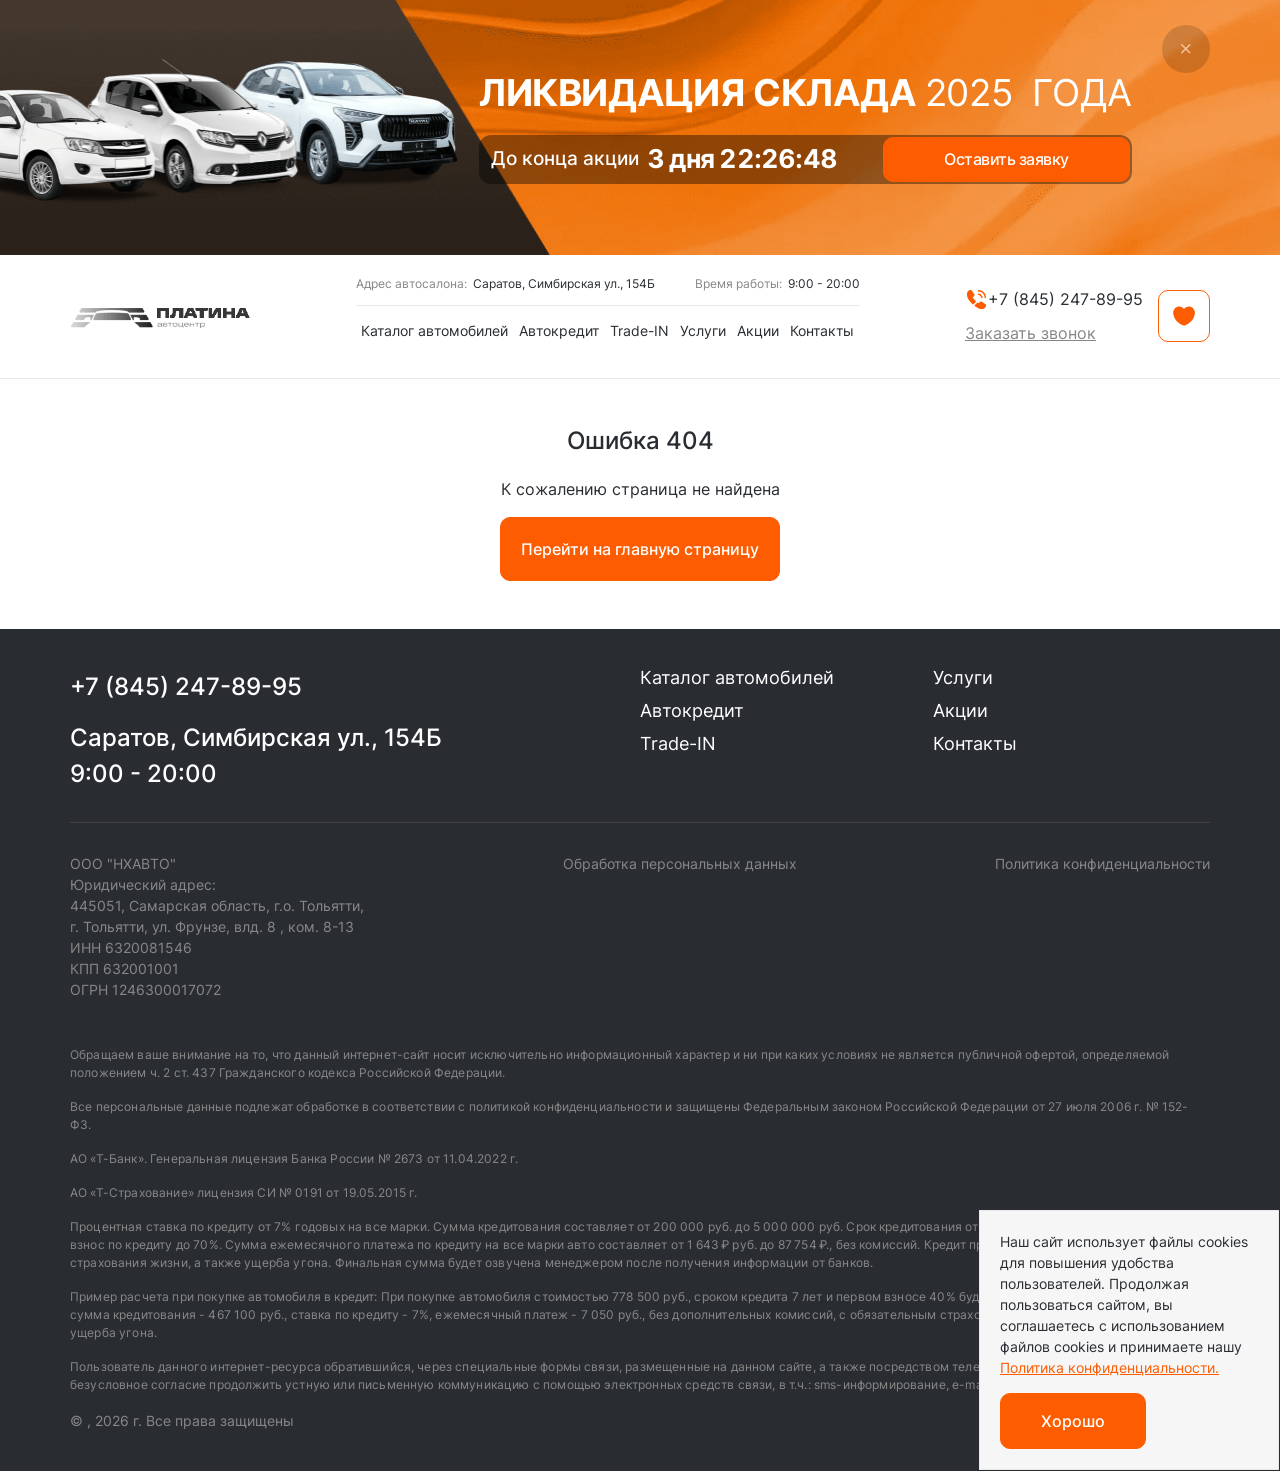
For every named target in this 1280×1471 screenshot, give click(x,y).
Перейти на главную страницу (640, 549)
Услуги (703, 330)
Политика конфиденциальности (1102, 863)
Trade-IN (639, 330)
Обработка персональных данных (680, 863)
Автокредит (559, 330)
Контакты (822, 330)
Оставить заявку (1006, 159)
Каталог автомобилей (434, 330)
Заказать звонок (1030, 333)
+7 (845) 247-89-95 (186, 686)
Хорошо (1073, 1421)
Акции (758, 330)
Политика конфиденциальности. (1109, 1367)
